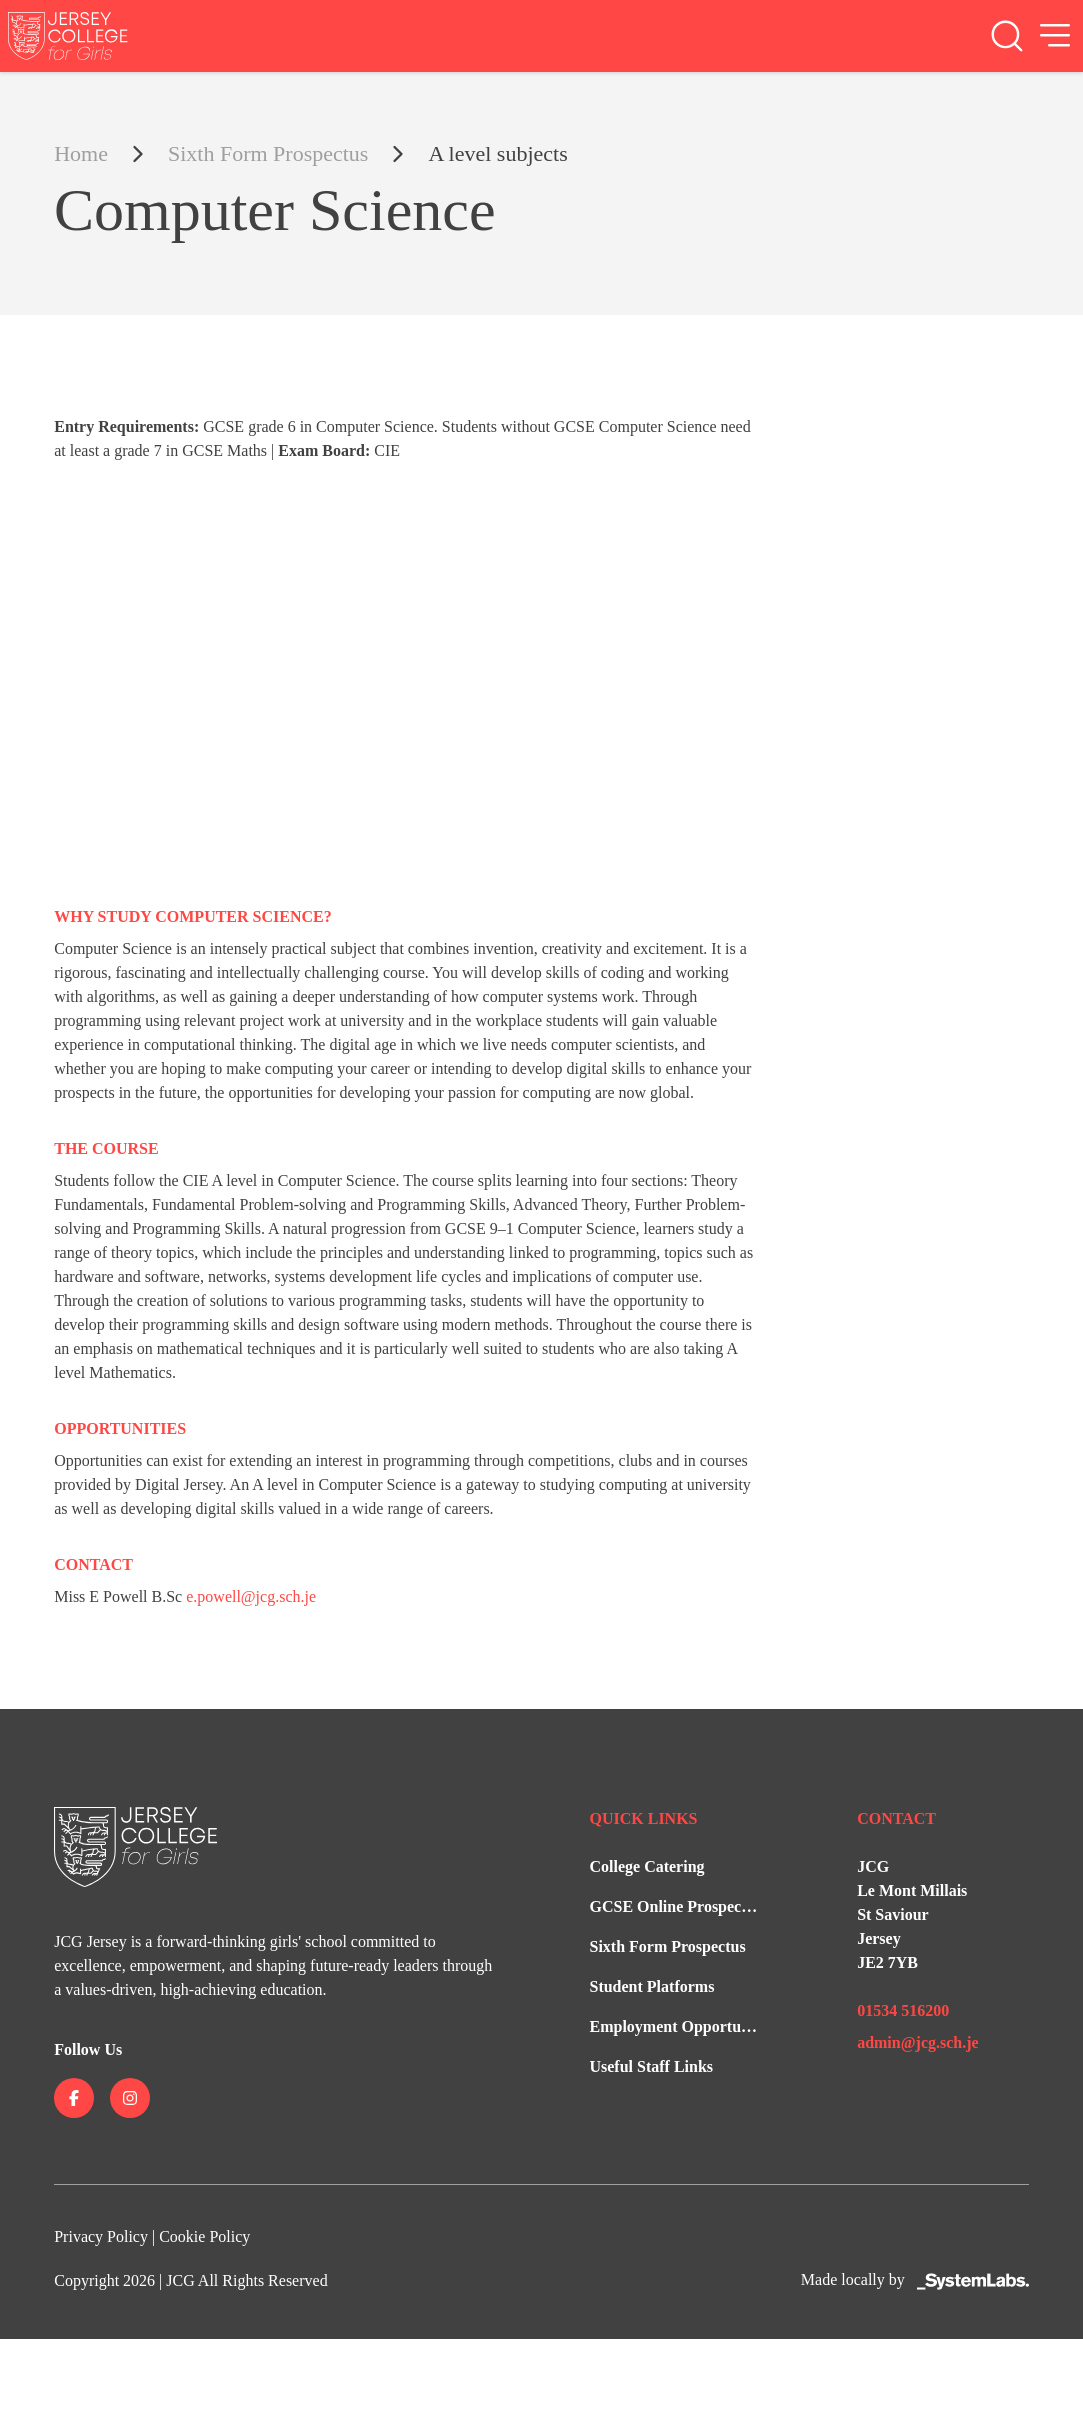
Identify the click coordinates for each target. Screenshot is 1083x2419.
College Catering (646, 1866)
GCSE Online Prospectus (675, 1906)
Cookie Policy (204, 2236)
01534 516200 (903, 2010)
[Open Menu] (1055, 36)
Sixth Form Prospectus (268, 153)
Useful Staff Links (651, 2066)
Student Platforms (651, 1986)
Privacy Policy (101, 2236)
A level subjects (497, 153)
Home (81, 153)
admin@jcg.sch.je (918, 2042)
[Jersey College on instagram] (130, 2098)
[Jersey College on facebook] (74, 2098)
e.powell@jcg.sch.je (251, 1596)
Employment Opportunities (683, 2026)
